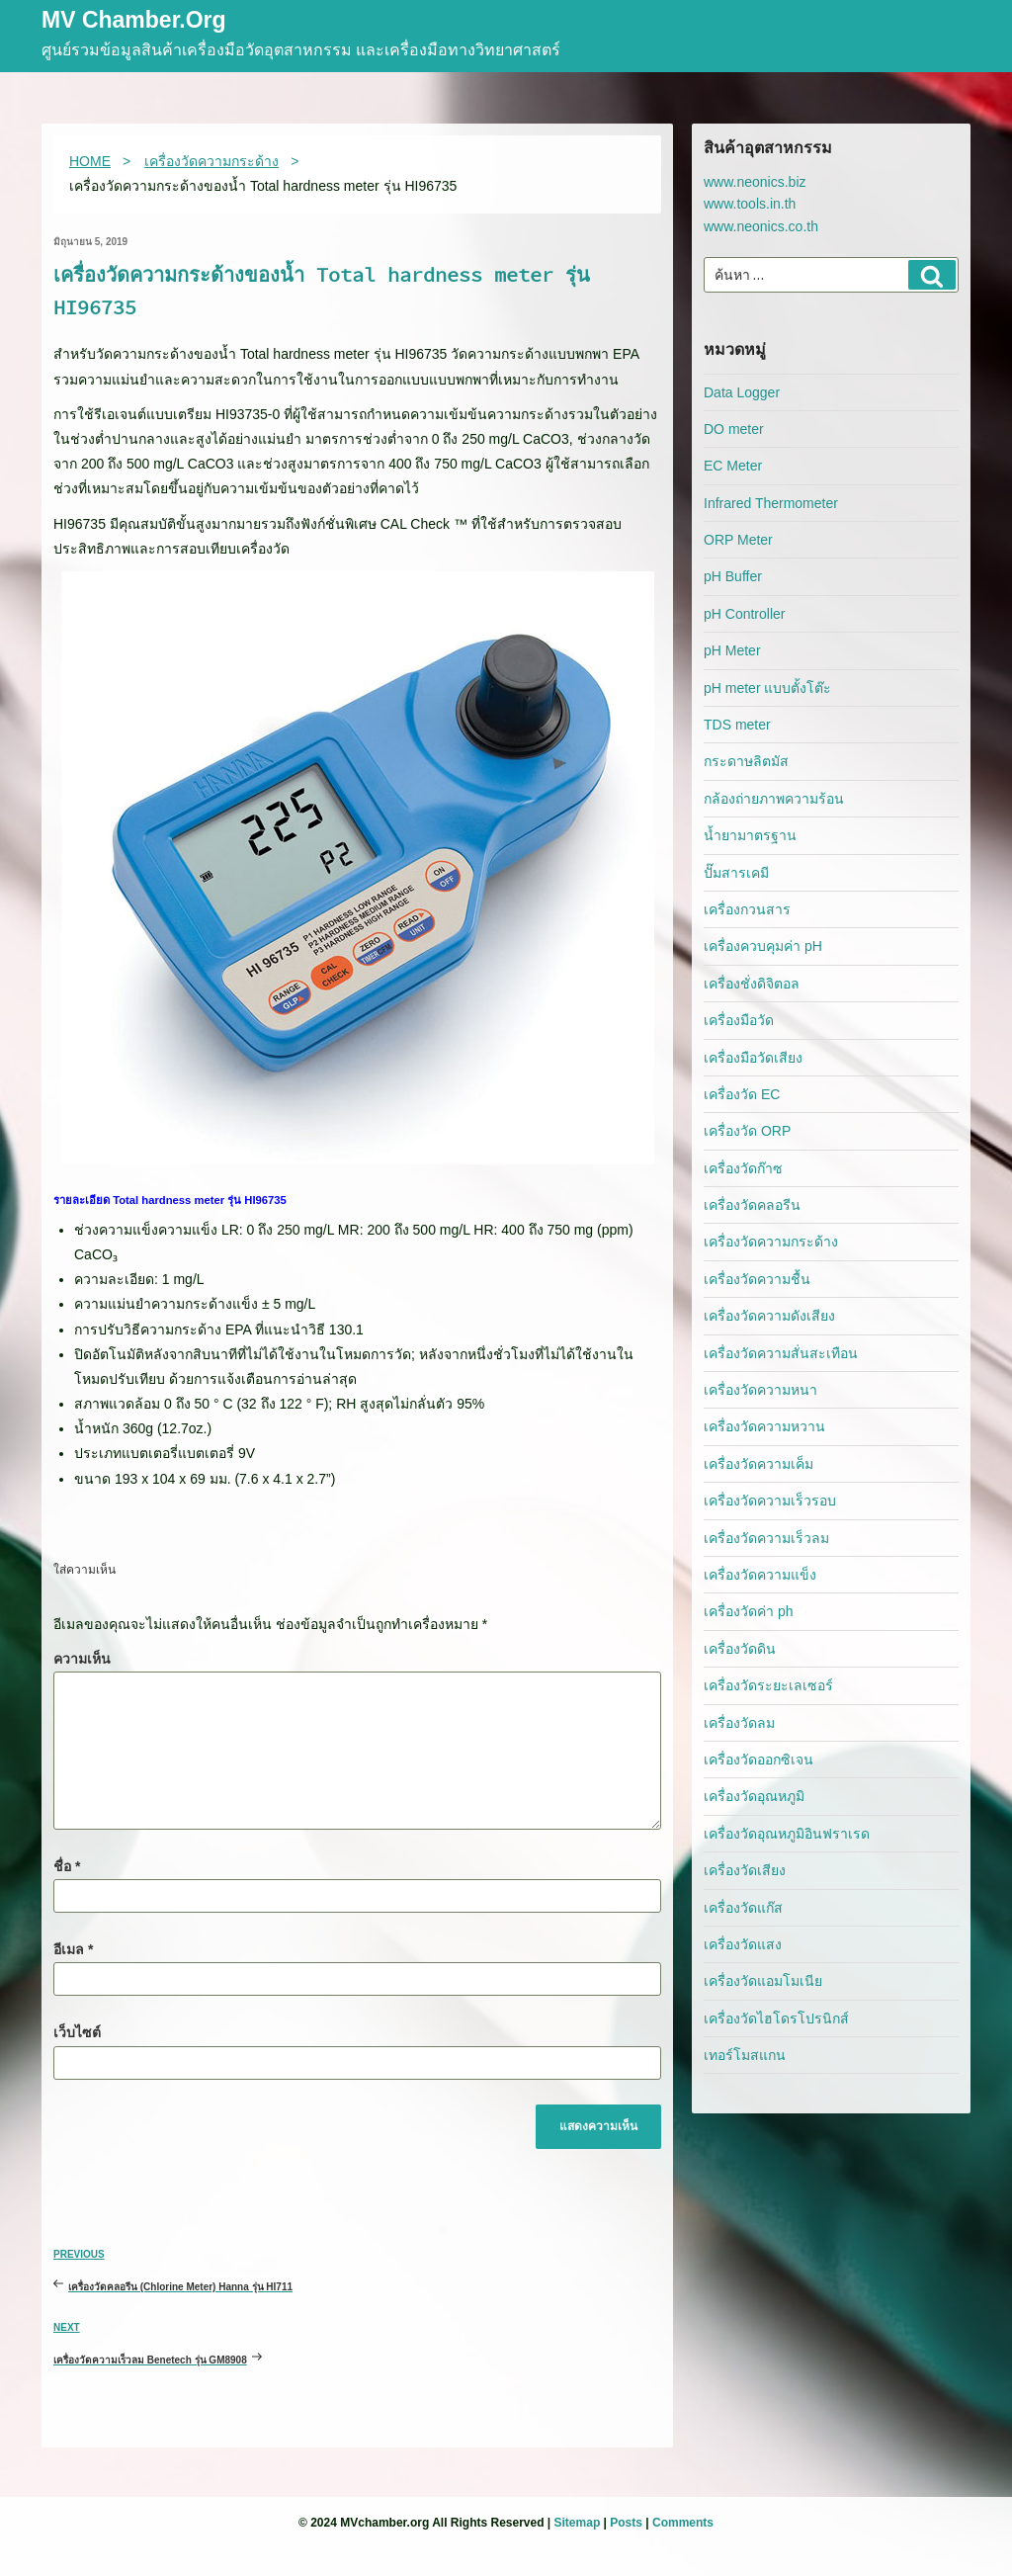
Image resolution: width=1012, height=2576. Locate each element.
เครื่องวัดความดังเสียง (769, 1316)
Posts (626, 2523)
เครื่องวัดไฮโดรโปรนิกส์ (776, 2018)
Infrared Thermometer (771, 503)
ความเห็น (82, 1659)
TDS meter (737, 724)
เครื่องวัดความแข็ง (760, 1575)
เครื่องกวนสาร (747, 909)
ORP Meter (738, 540)
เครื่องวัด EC (742, 1094)
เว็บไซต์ (77, 2032)
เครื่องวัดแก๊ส (743, 1908)
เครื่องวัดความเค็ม (758, 1464)
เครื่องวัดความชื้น (757, 1279)
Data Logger (742, 392)
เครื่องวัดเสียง (745, 1870)
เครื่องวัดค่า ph (748, 1611)
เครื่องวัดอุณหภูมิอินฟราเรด (787, 1834)
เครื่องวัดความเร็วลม (766, 1538)
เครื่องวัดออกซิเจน (758, 1759)
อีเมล (73, 1949)
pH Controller (744, 614)
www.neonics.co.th (761, 226)
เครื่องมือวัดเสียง (753, 1058)
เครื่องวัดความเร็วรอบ (770, 1500)
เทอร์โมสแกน (745, 2055)
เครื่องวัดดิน (740, 1649)
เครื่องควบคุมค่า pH (763, 946)
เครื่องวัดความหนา (760, 1390)
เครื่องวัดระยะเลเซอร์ (768, 1685)
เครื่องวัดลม (739, 1723)
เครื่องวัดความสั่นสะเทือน (781, 1353)
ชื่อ (66, 1866)
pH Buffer (733, 576)
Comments (683, 2523)
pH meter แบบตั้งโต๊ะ (767, 688)
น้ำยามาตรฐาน (750, 835)
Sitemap (577, 2523)
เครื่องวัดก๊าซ (743, 1168)
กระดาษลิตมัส (746, 761)
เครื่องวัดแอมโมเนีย (763, 1981)
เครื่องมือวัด (739, 1020)
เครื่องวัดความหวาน (764, 1426)
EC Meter (733, 465)
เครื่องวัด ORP (747, 1131)
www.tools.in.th (750, 204)
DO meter (734, 429)
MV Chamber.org (134, 21)
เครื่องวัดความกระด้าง (771, 1241)
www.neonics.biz (755, 182)
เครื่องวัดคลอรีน (752, 1205)
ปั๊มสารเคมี (736, 873)
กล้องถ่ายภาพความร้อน (774, 799)
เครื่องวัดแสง (743, 1944)
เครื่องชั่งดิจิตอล (752, 983)
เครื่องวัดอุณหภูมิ (754, 1796)
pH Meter (732, 650)
